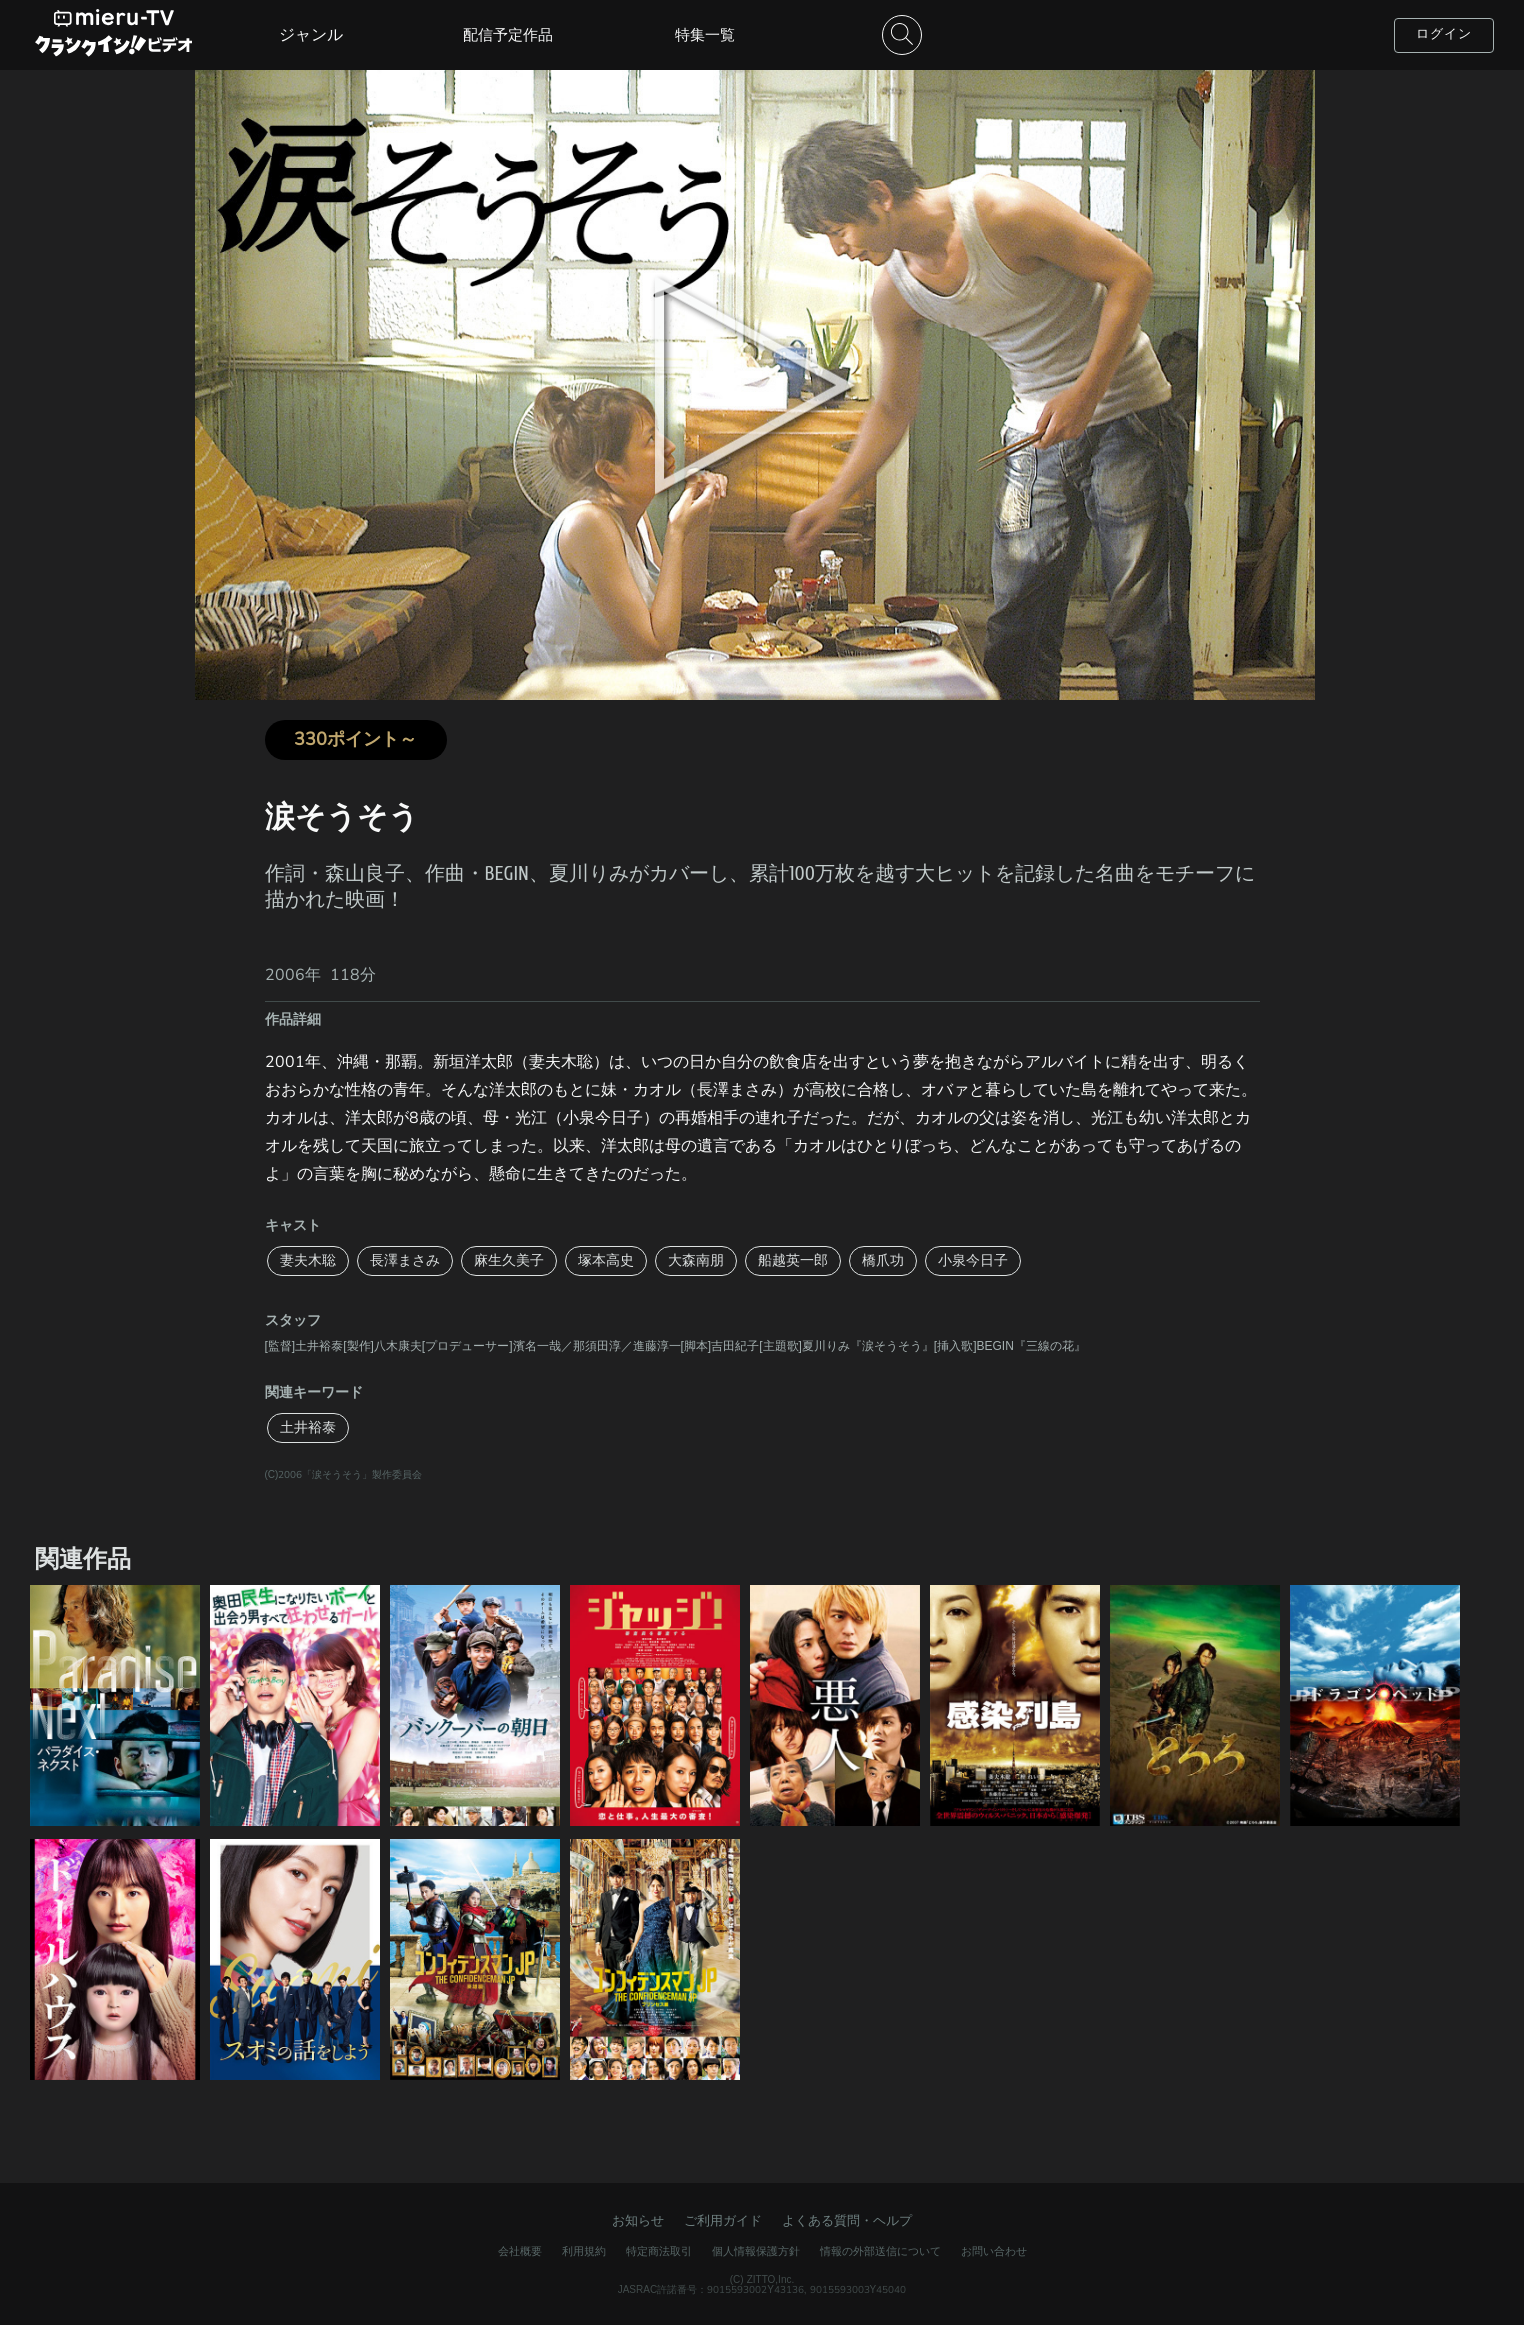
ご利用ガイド (723, 2221)
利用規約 (584, 2251)
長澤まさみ (405, 1260)
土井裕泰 (308, 1427)
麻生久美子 (509, 1260)
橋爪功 (883, 1260)
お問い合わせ (994, 2251)
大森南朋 (696, 1260)
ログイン (1444, 34)
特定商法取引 (659, 2251)
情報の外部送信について (880, 2251)
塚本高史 (606, 1260)
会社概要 (520, 2251)
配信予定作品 (508, 35)
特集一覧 (705, 35)
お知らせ (638, 2221)
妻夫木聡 (308, 1260)
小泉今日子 (973, 1260)
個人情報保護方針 (756, 2251)
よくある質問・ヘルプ (847, 2221)
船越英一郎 (793, 1260)
